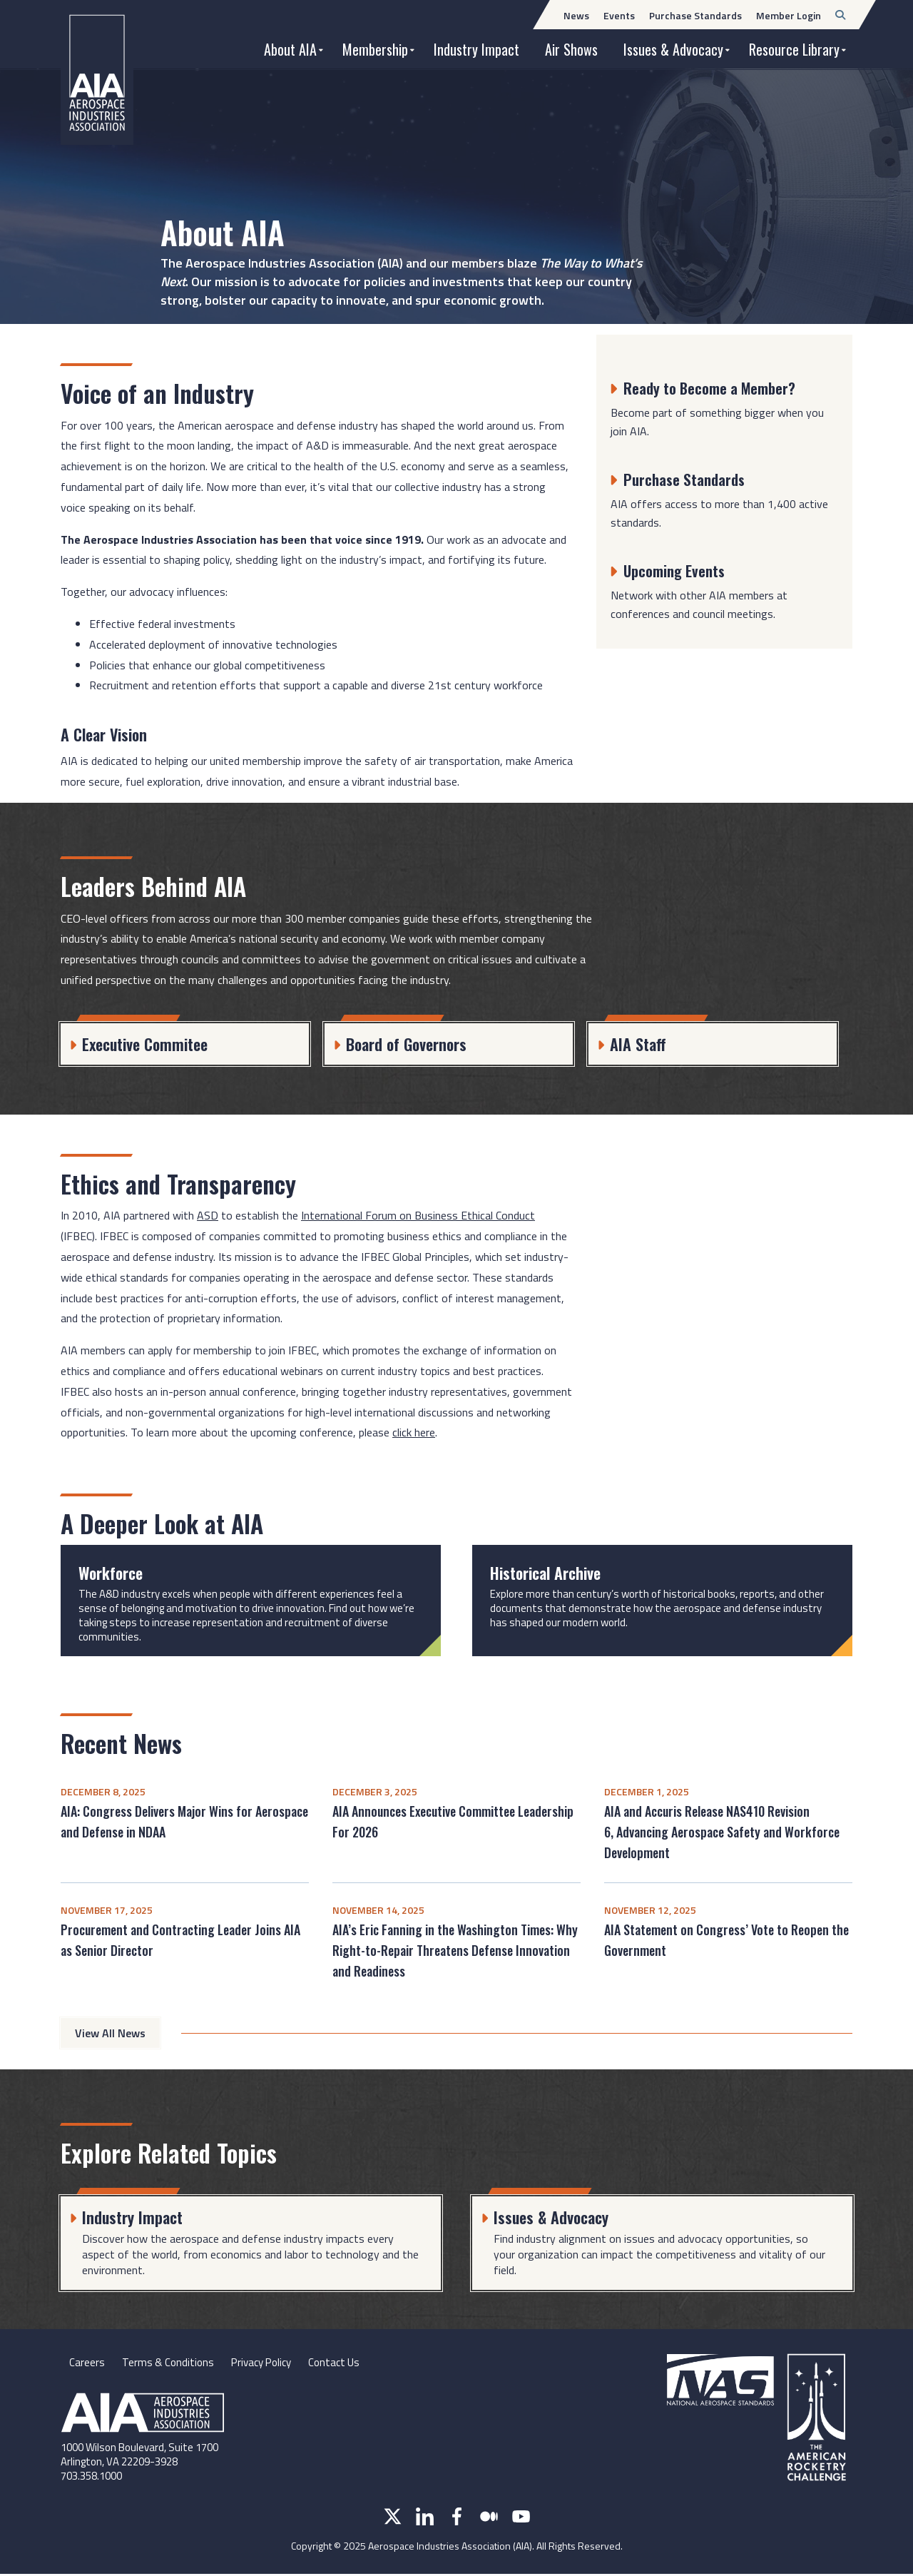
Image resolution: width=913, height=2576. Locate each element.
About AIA (290, 49)
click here (413, 1432)
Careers (87, 2363)
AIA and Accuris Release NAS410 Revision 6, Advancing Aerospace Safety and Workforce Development (722, 1832)
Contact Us (344, 2363)
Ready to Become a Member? (714, 387)
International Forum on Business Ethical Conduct (418, 1215)
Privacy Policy (267, 2363)
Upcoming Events (677, 570)
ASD (207, 1215)
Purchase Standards (686, 478)
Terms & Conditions (169, 2363)
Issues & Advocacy (673, 49)
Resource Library (794, 49)
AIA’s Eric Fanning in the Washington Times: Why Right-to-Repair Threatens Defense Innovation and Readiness (455, 1950)
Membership (375, 49)
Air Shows (571, 49)
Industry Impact (476, 49)
